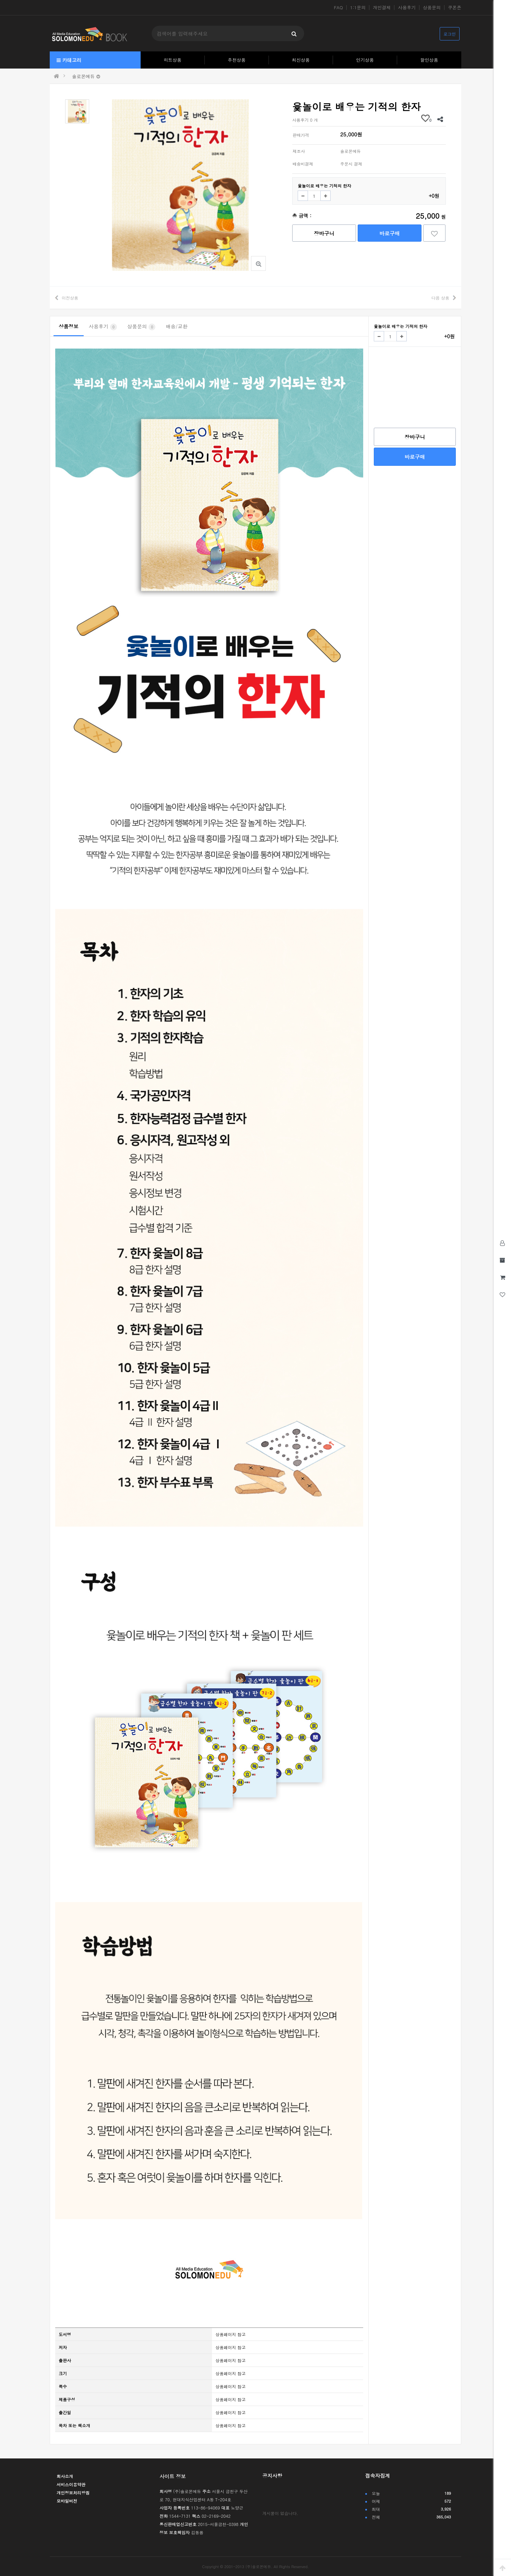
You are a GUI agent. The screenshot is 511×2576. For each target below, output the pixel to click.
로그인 (449, 34)
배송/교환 (177, 326)
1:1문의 (358, 7)
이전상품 (70, 298)
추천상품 (237, 60)
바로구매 (389, 233)
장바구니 (324, 233)
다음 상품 (440, 298)
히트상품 (172, 60)
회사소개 (65, 2476)
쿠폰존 (454, 7)
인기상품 (365, 60)
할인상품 (429, 60)
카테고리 (69, 60)
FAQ (338, 7)
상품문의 (432, 7)
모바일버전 (67, 2501)
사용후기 (407, 7)
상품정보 (69, 326)
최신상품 (301, 60)
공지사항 (272, 2475)
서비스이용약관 (71, 2484)
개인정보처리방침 (73, 2492)
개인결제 (382, 7)
